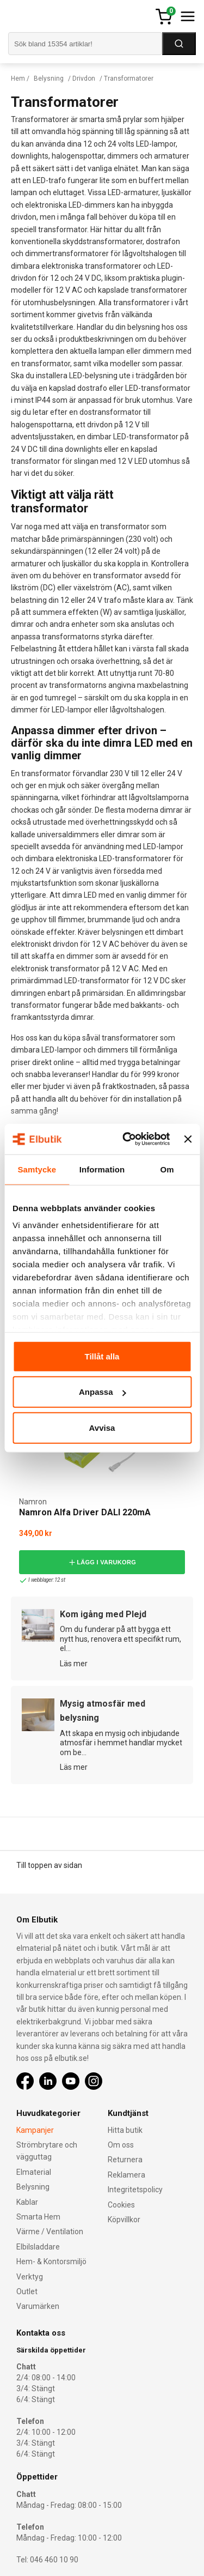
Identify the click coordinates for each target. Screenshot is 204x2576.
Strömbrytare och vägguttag (46, 2150)
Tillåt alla (102, 1355)
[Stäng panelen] (187, 1139)
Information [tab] (102, 1169)
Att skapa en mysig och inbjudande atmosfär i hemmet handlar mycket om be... (121, 1743)
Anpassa (102, 1391)
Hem (18, 78)
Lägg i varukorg (102, 1562)
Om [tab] (167, 1169)
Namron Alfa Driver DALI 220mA (85, 1512)
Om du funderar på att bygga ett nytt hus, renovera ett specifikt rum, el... (120, 1639)
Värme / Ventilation (49, 2231)
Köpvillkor (124, 2219)
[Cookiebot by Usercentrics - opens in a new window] (127, 1139)
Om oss (121, 2144)
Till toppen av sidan (49, 1865)
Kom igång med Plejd (103, 1614)
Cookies (121, 2204)
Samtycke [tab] (36, 1169)
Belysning (49, 78)
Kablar (27, 2202)
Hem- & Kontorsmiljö (51, 2261)
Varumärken (37, 2306)
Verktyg (29, 2276)
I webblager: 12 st (42, 1580)
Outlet (27, 2291)
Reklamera (126, 2174)
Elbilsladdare (38, 2246)
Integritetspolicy (135, 2189)
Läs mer (74, 1663)
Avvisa (102, 1427)
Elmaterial (33, 2172)
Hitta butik (125, 2130)
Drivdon (83, 78)
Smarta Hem (38, 2216)
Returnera (125, 2159)
